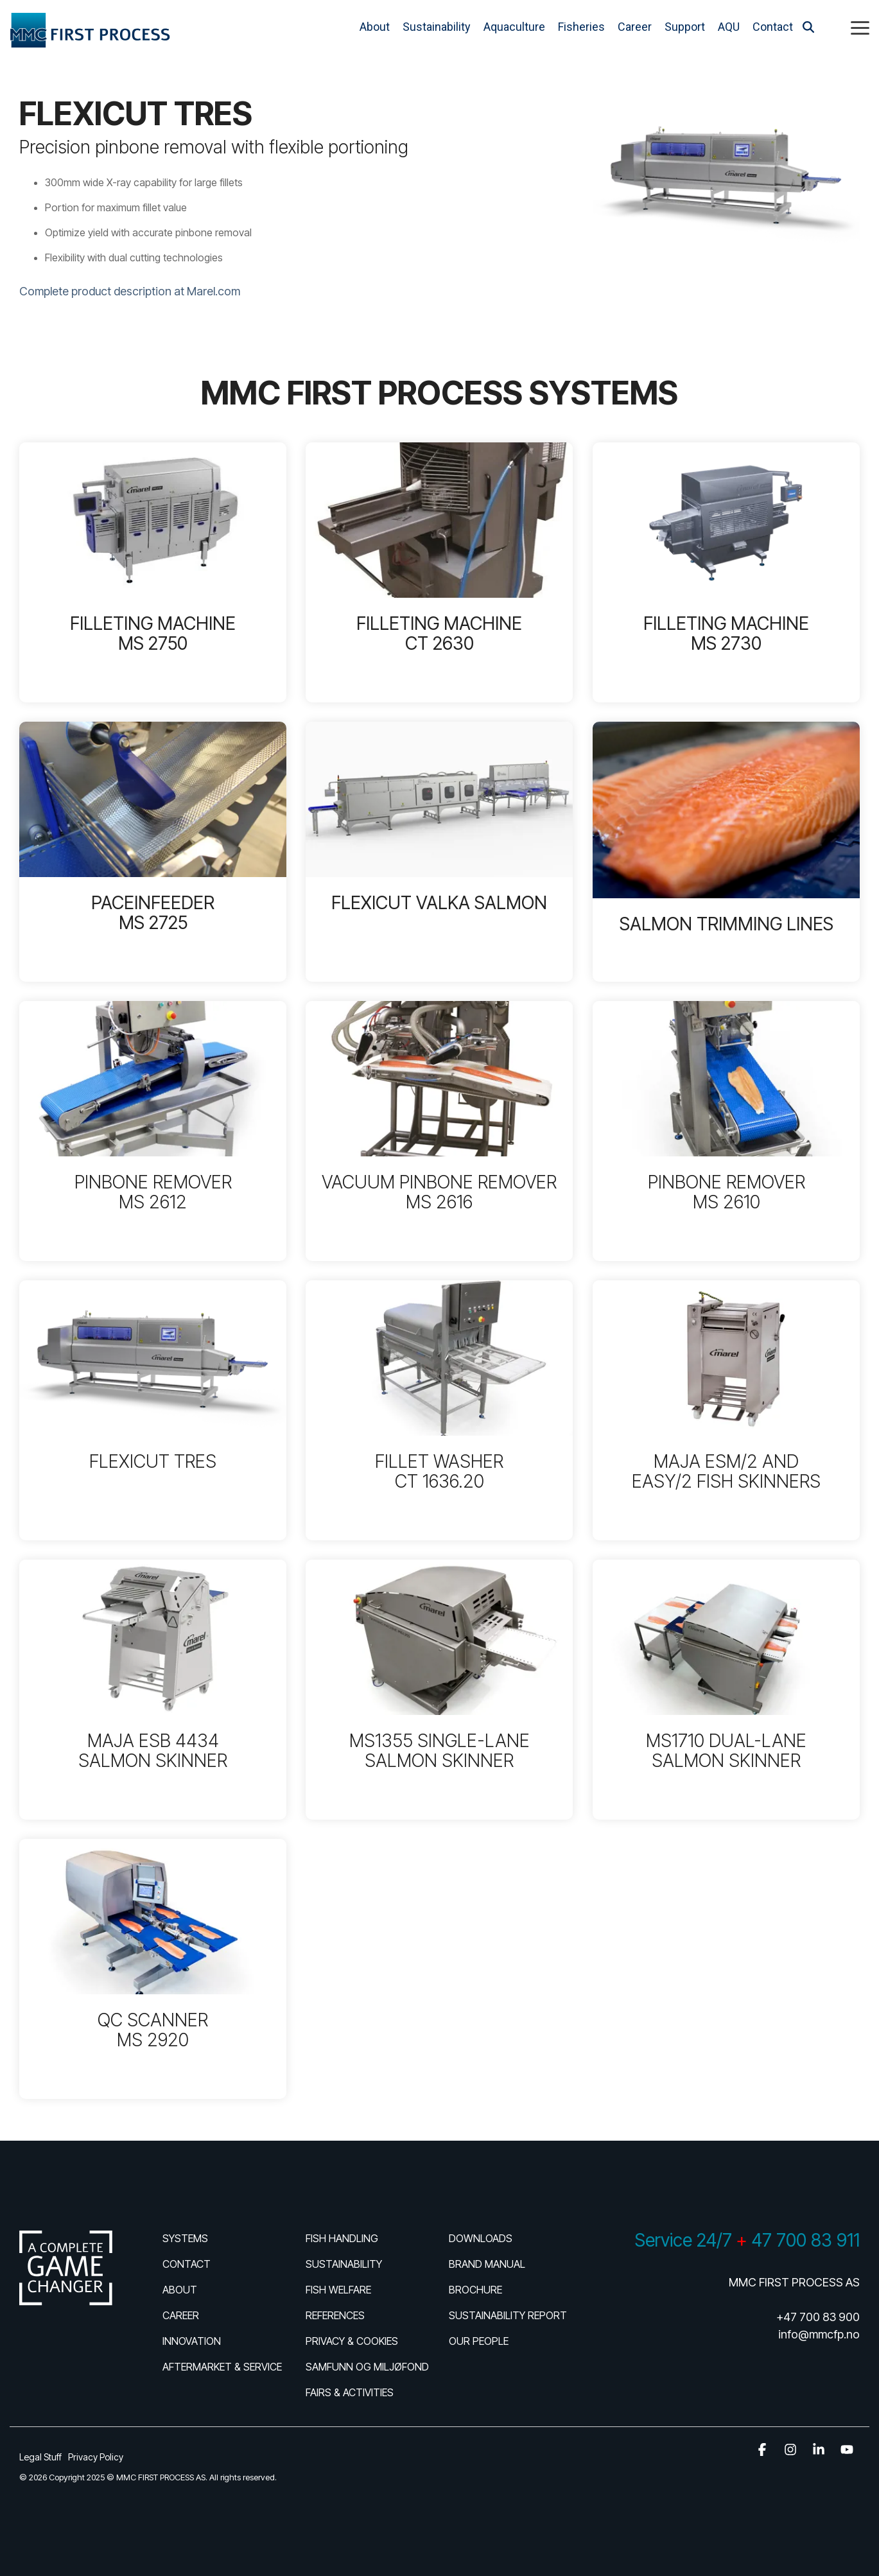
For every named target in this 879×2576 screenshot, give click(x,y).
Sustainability (437, 26)
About (375, 26)
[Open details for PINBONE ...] (152, 1131)
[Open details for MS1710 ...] (726, 1690)
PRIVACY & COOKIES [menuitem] (352, 2341)
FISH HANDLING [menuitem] (342, 2238)
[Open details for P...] (152, 852)
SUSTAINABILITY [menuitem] (344, 2264)
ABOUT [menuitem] (179, 2289)
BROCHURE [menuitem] (475, 2289)
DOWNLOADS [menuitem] (480, 2238)
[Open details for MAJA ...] (726, 1410)
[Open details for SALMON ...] (726, 852)
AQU (729, 26)
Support (685, 26)
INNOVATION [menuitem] (191, 2341)
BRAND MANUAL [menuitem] (487, 2264)
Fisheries (581, 26)
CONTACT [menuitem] (186, 2264)
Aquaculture (514, 26)
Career (635, 26)
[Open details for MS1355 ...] (439, 1690)
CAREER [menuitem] (180, 2315)
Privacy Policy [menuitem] (95, 2456)
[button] (860, 27)
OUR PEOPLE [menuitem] (479, 2341)
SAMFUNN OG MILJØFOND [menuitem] (367, 2366)
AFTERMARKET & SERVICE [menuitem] (222, 2366)
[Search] (808, 27)
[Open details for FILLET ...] (439, 1410)
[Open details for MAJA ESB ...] (152, 1690)
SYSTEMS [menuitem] (185, 2238)
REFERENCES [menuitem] (335, 2315)
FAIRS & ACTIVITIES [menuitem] (350, 2392)
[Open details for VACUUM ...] (439, 1131)
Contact (773, 26)
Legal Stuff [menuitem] (40, 2456)
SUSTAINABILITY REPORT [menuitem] (508, 2315)
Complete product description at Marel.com (129, 291)
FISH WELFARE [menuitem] (338, 2289)
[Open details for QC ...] (152, 1969)
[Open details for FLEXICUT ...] (439, 852)
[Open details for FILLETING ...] (152, 572)
